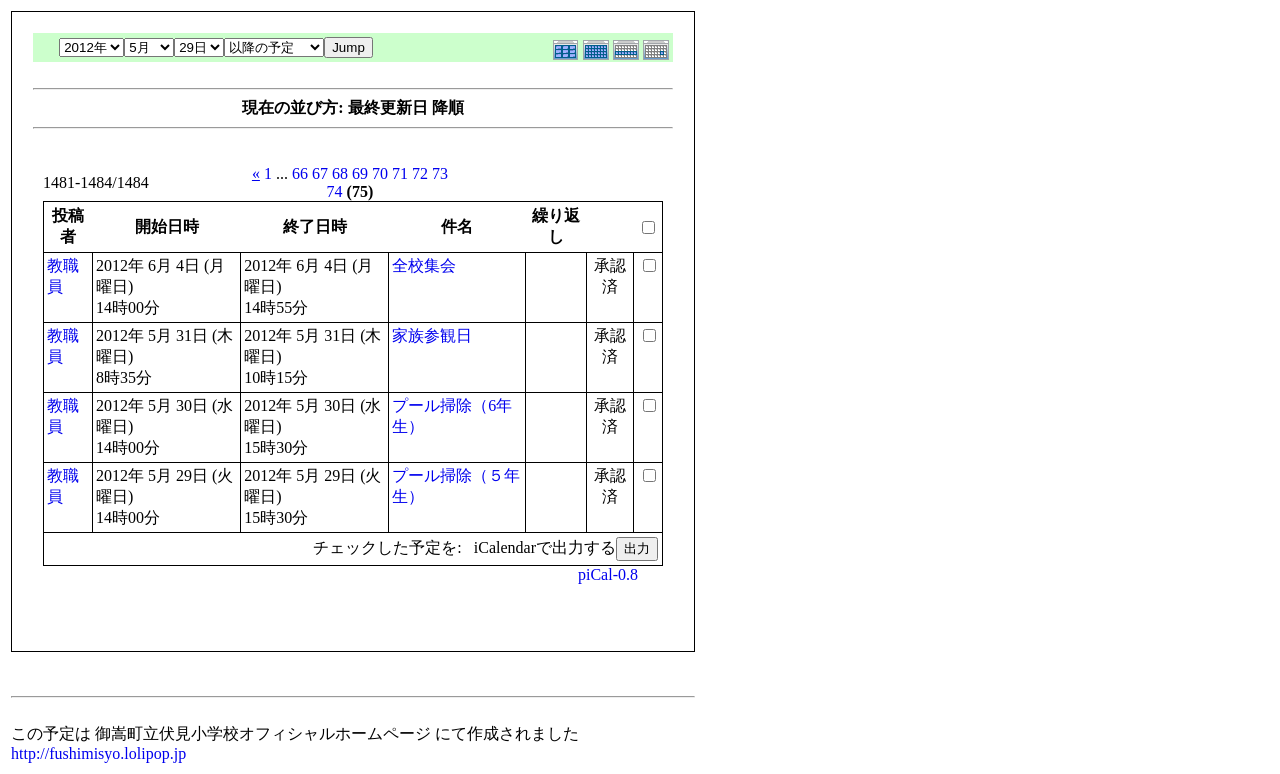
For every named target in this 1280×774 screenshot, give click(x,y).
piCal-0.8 (608, 574)
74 (335, 191)
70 (380, 173)
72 (420, 173)
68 (340, 173)
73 (440, 173)
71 (400, 173)
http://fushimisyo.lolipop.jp (98, 753)
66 (300, 173)
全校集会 (424, 265)
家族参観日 (432, 335)
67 (320, 173)
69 (360, 173)
